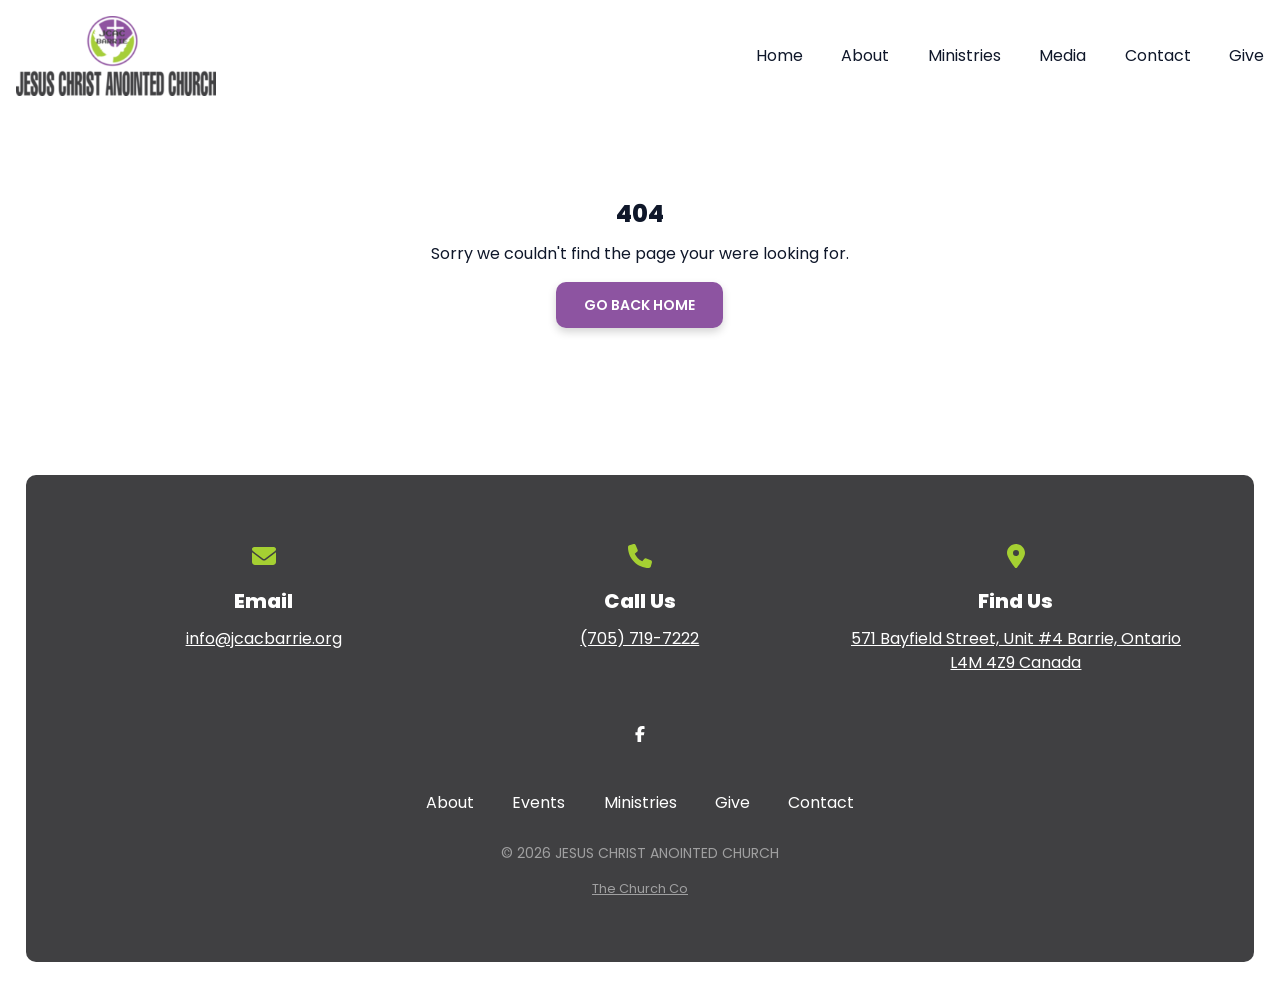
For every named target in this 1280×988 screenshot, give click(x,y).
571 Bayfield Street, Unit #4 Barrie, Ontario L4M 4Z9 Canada (1016, 650)
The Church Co (640, 888)
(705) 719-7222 (639, 638)
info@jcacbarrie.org (264, 638)
